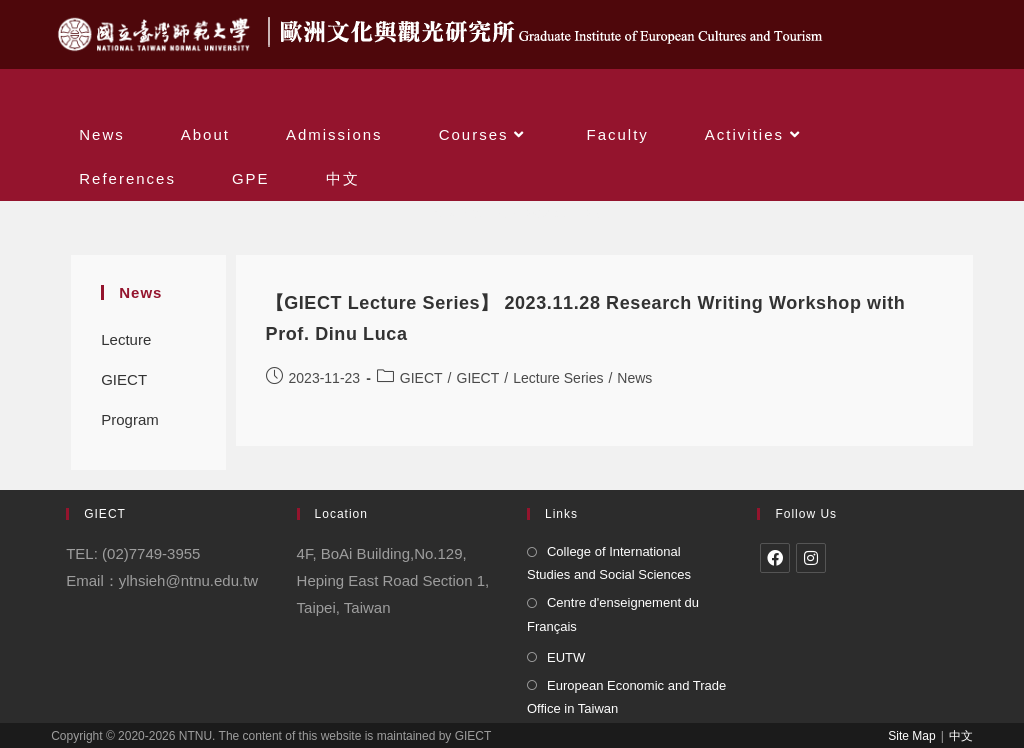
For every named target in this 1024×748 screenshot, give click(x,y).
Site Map (911, 736)
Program (130, 419)
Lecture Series (126, 345)
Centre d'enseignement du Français (613, 614)
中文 (961, 736)
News (634, 378)
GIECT (124, 379)
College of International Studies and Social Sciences (609, 563)
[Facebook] (775, 558)
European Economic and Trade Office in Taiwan (626, 697)
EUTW (566, 657)
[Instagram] (811, 558)
